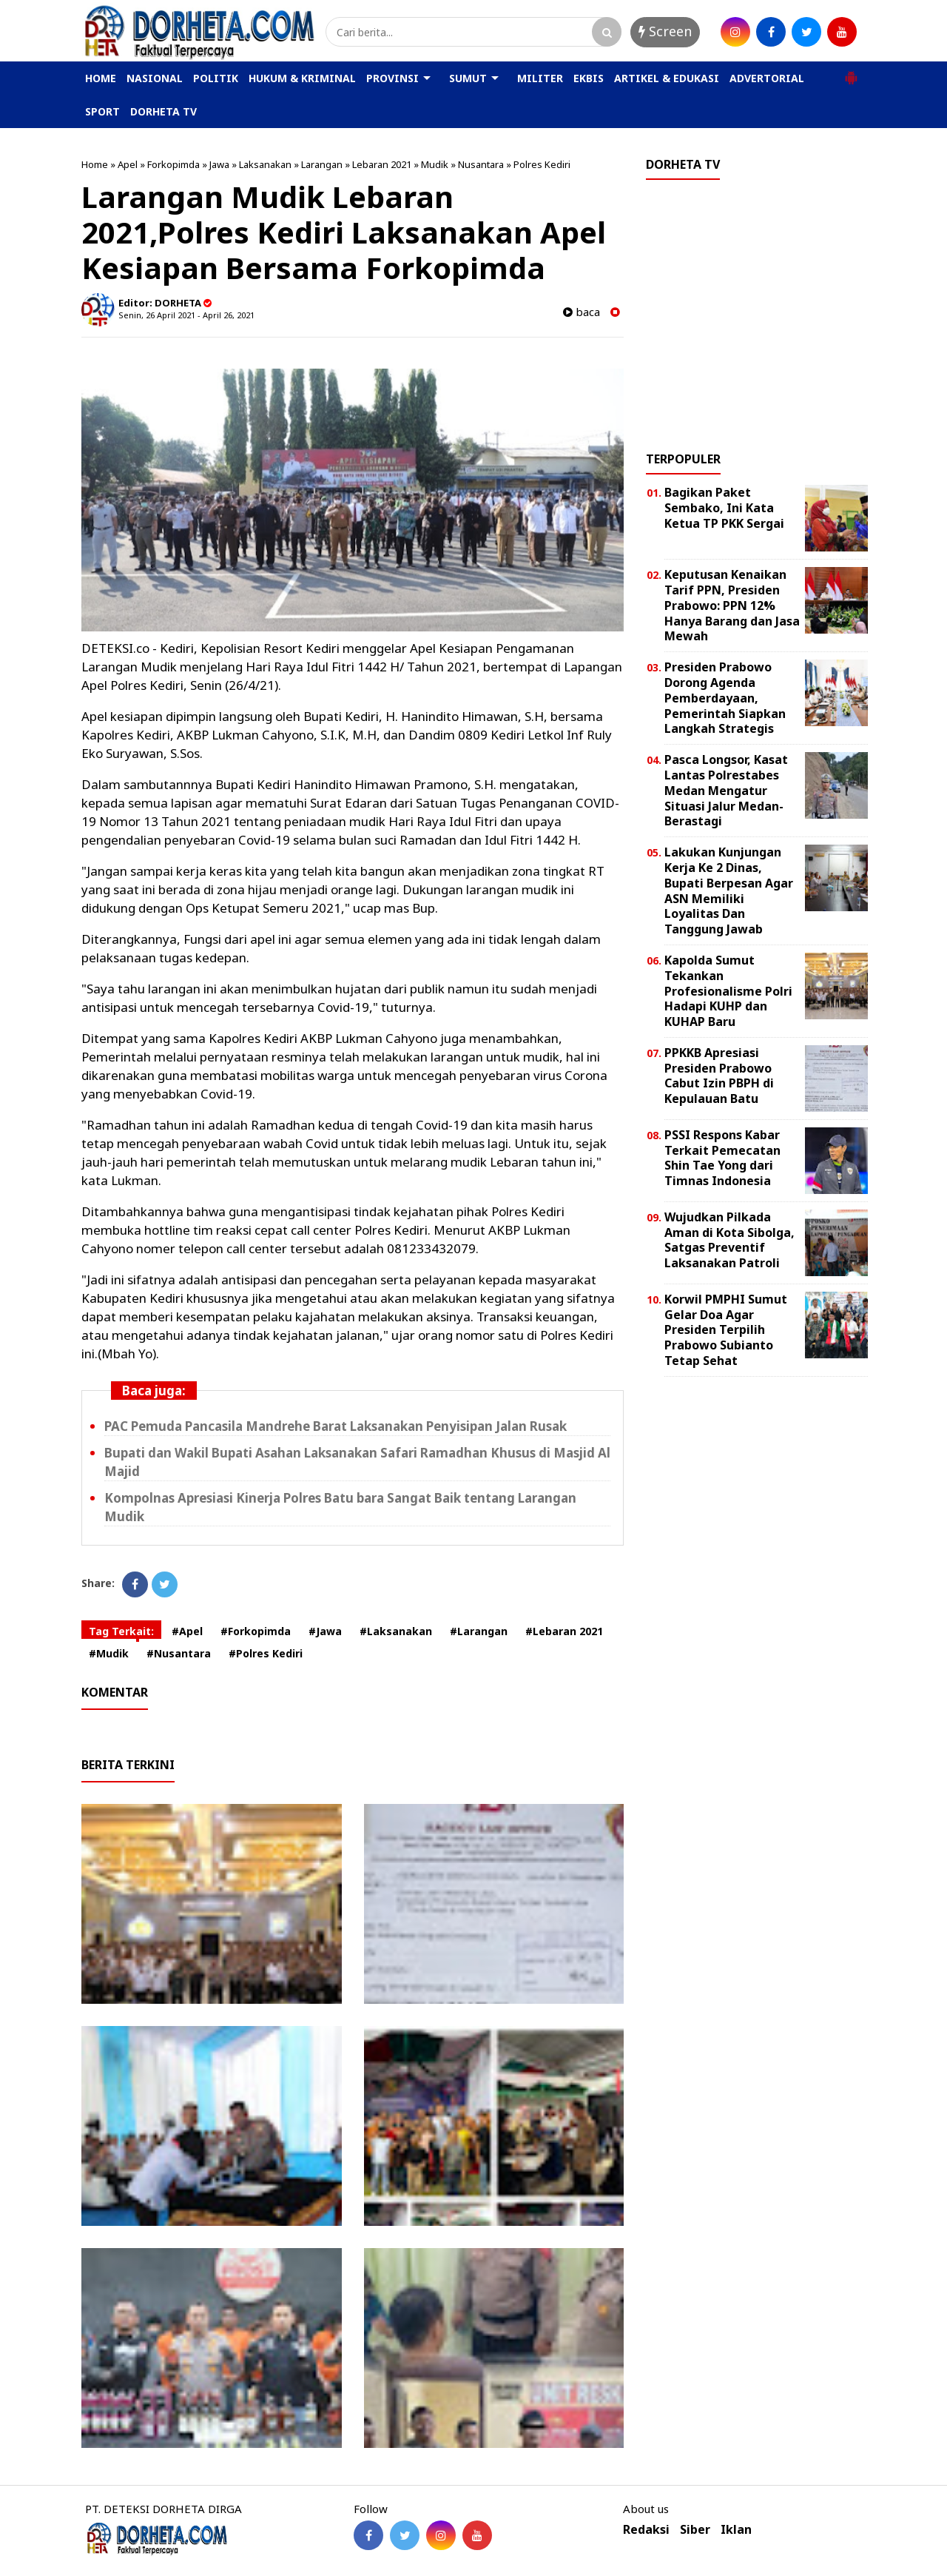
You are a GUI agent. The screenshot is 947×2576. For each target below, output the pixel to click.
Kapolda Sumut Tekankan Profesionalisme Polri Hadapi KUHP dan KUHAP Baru (728, 991)
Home (94, 164)
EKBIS (588, 78)
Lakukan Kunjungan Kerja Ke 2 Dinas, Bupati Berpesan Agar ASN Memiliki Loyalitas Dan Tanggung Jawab (728, 890)
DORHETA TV (163, 111)
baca (581, 312)
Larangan (322, 164)
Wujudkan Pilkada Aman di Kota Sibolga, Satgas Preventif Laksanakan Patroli (729, 1240)
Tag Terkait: (121, 1631)
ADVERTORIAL (766, 78)
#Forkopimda (255, 1631)
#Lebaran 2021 (564, 1631)
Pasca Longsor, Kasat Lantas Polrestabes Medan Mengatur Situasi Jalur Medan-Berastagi (726, 790)
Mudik (434, 164)
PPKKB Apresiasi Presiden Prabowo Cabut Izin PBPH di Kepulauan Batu (719, 1075)
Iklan (736, 2530)
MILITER (540, 78)
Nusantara (481, 164)
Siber (695, 2530)
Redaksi (646, 2530)
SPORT (102, 111)
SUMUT (468, 78)
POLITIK (215, 78)
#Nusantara (178, 1653)
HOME (100, 78)
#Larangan (479, 1631)
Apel (128, 164)
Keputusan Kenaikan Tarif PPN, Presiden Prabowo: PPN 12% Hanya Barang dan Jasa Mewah (732, 605)
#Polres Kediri (266, 1653)
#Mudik (109, 1653)
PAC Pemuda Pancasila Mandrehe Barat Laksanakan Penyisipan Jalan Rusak (335, 1426)
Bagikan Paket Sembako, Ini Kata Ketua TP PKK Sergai (724, 507)
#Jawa (325, 1631)
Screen (665, 31)
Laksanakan (265, 164)
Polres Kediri (541, 164)
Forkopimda (173, 164)
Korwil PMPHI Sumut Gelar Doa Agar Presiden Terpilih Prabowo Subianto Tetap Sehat (725, 1330)
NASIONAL (155, 78)
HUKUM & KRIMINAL (302, 78)
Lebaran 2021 (381, 164)
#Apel (187, 1631)
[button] (850, 71)
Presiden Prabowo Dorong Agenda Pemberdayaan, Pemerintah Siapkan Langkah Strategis (725, 698)
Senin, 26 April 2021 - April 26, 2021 (186, 315)
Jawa (219, 164)
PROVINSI (392, 78)
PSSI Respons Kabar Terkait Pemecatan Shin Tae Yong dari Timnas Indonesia (722, 1158)
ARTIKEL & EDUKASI (666, 78)
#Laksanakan (396, 1631)
